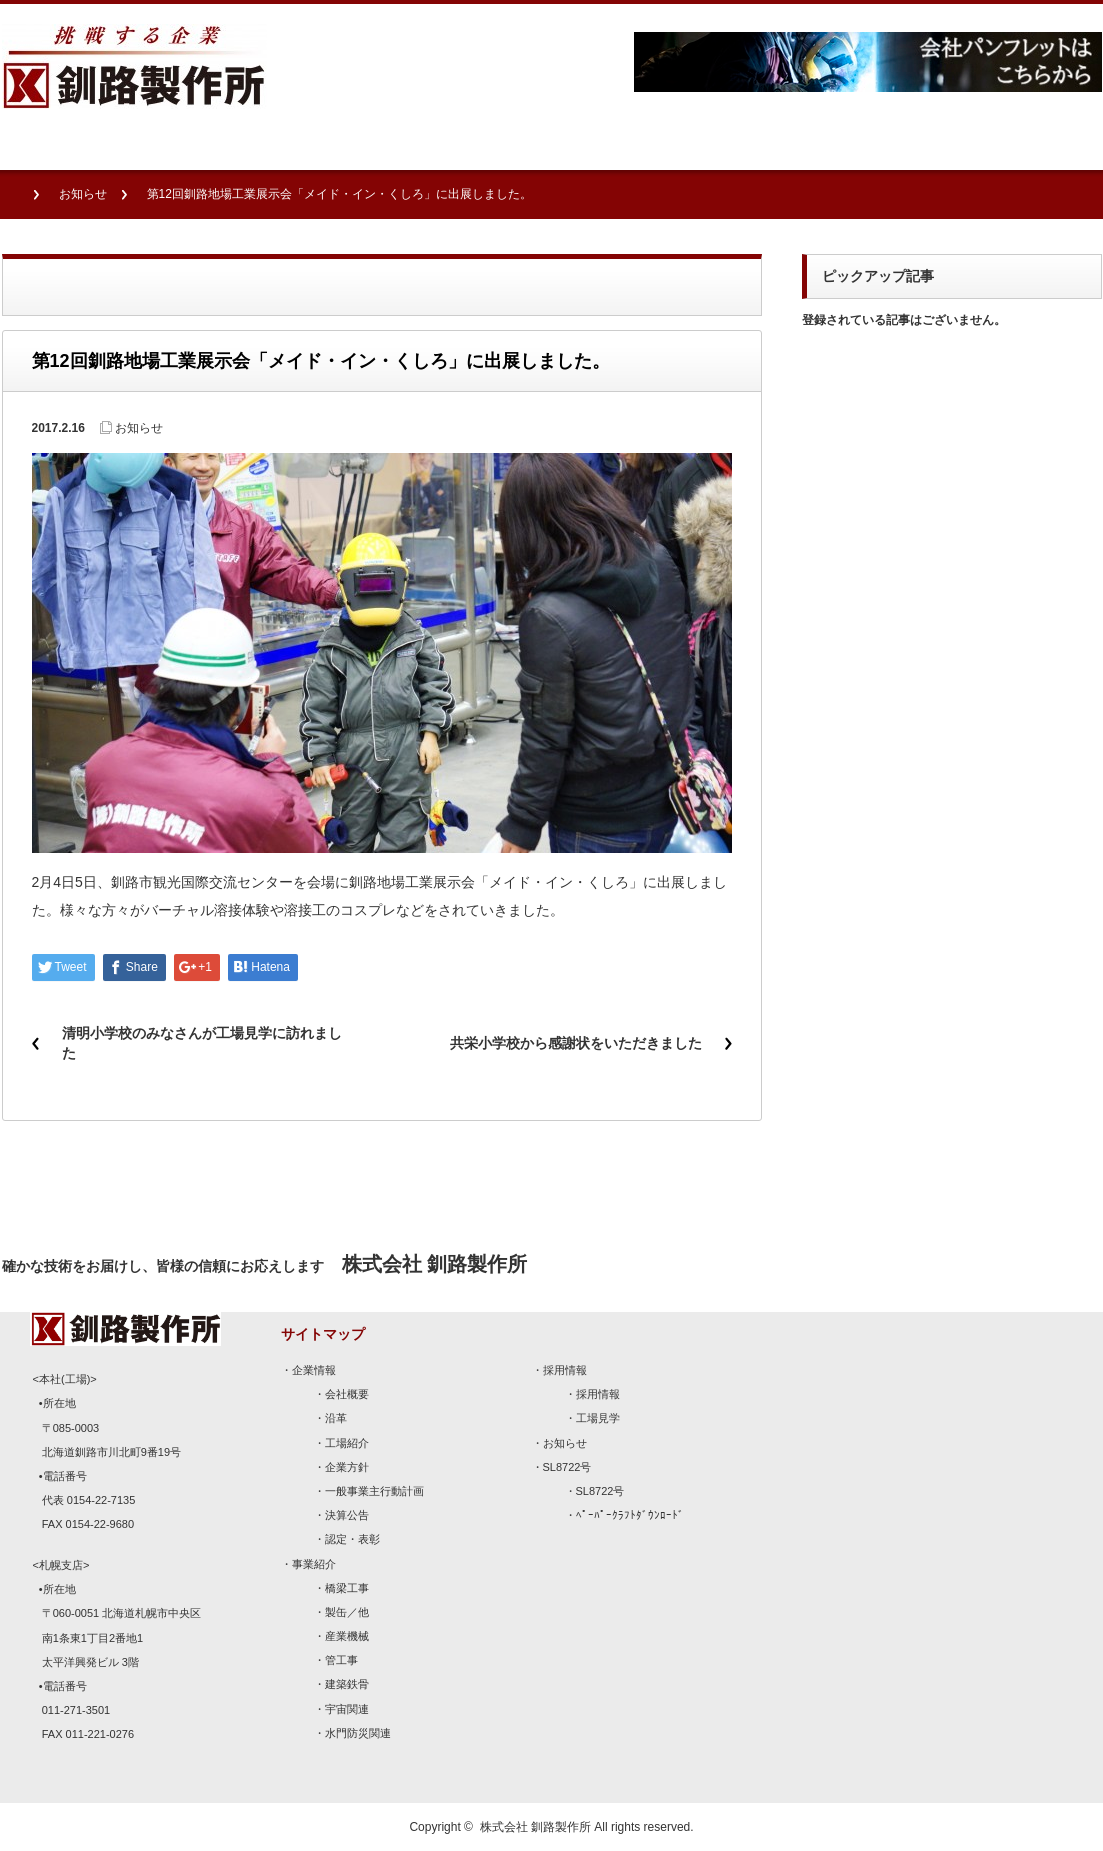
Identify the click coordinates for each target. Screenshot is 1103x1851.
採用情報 (565, 1370)
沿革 (336, 1418)
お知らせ (83, 194)
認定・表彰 (352, 1539)
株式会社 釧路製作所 (535, 1827)
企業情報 (314, 1370)
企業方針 (347, 1467)
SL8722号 (567, 1467)
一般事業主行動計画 (374, 1491)
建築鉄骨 (347, 1684)
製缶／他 (347, 1612)
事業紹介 (314, 1564)
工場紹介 (347, 1443)
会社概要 (347, 1394)
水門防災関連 (358, 1733)
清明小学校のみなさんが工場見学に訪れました (202, 1043)
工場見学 (598, 1418)
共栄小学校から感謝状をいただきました (576, 1043)
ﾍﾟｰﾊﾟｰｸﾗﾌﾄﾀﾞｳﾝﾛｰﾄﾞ (630, 1515)
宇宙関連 (347, 1709)
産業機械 (347, 1636)
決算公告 (347, 1515)
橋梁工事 (347, 1588)
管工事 (341, 1660)
